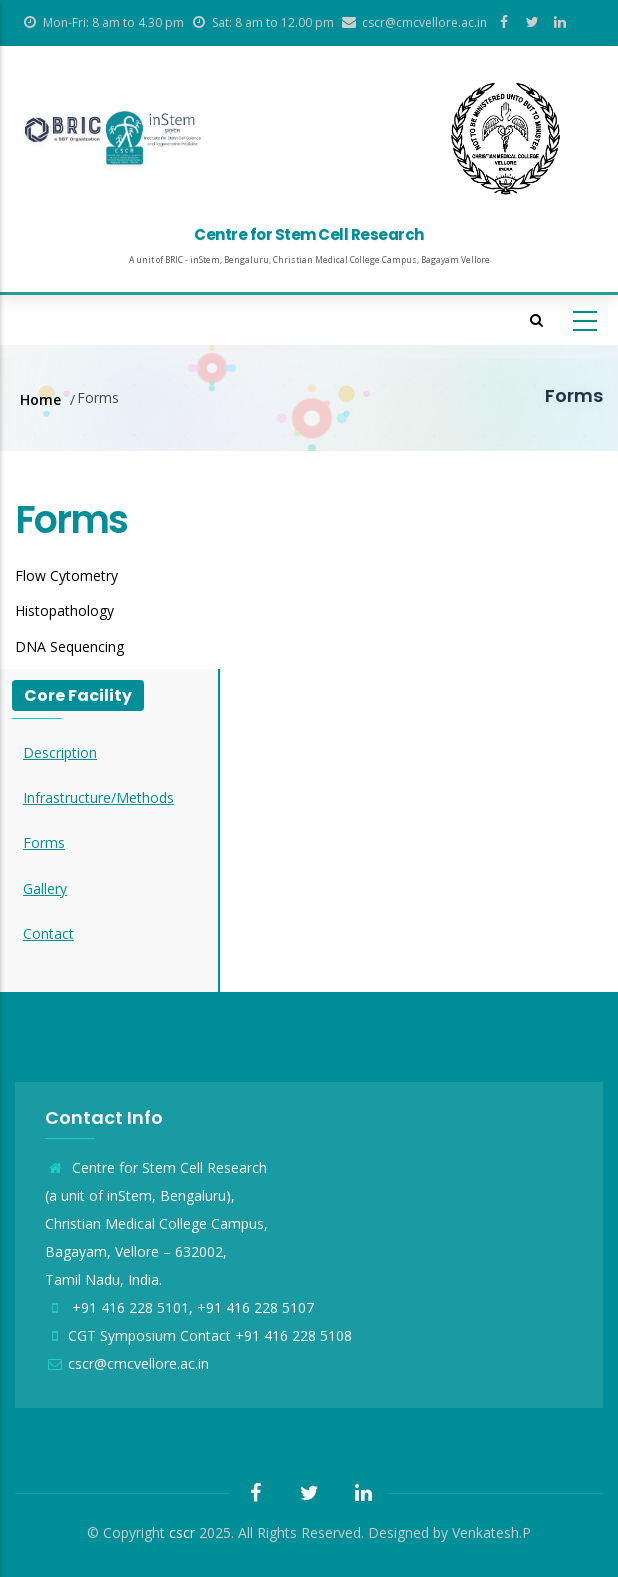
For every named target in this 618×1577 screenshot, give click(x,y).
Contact (48, 933)
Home (40, 399)
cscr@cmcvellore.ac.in (127, 1363)
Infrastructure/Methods (98, 797)
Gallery (45, 888)
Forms (44, 842)
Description (60, 752)
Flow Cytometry (66, 575)
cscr (182, 1532)
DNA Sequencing (69, 646)
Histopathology (64, 610)
